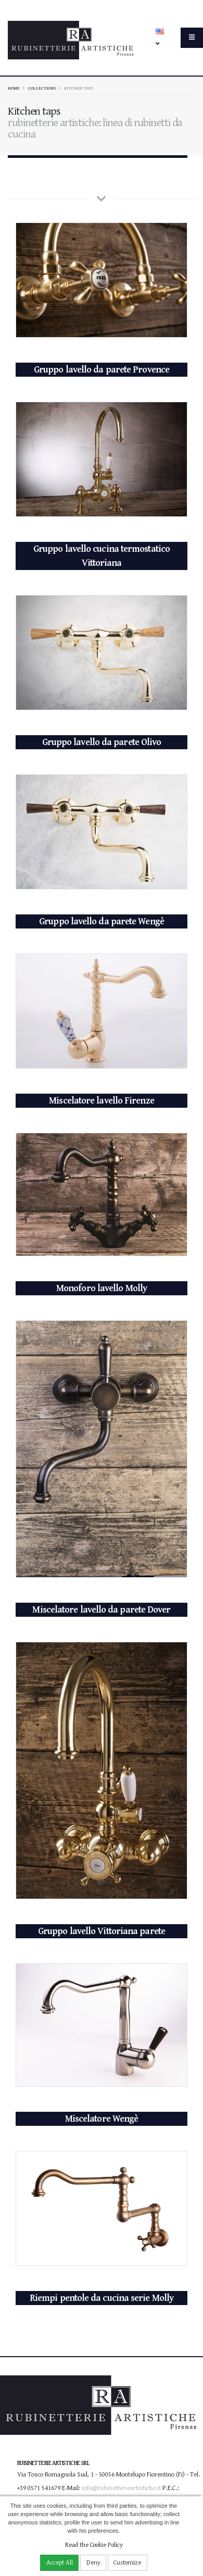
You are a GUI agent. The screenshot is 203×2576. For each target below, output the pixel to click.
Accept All (59, 2563)
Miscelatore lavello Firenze (101, 1100)
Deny (93, 2563)
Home (14, 88)
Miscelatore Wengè (101, 2118)
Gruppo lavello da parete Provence (101, 369)
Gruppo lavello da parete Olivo (101, 742)
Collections (42, 88)
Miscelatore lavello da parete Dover (101, 1609)
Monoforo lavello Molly (101, 1288)
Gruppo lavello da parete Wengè (101, 921)
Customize (127, 2563)
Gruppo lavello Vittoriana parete (101, 1931)
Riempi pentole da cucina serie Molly (101, 2298)
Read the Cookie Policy (94, 2545)
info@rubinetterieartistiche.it (121, 2488)
